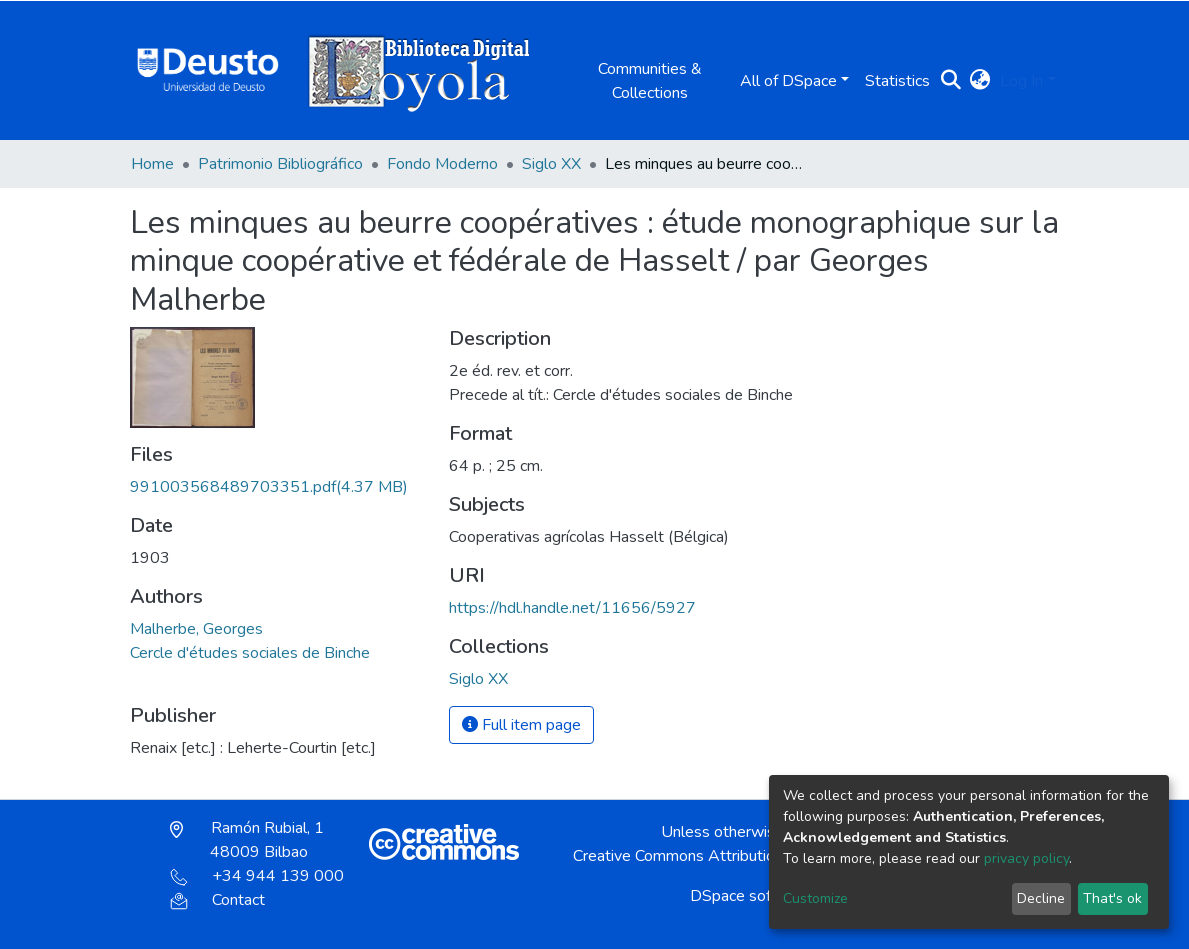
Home (152, 164)
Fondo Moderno (442, 164)
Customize (815, 898)
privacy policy (1026, 858)
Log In (1021, 81)
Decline (1041, 898)
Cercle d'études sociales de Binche (250, 653)
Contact (217, 900)
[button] (979, 81)
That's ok (1112, 898)
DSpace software (751, 896)
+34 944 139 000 (257, 876)
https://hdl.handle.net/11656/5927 (572, 608)
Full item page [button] (521, 725)
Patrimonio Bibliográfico (280, 164)
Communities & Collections (650, 81)
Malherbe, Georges (196, 629)
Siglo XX (551, 164)
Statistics (897, 81)
